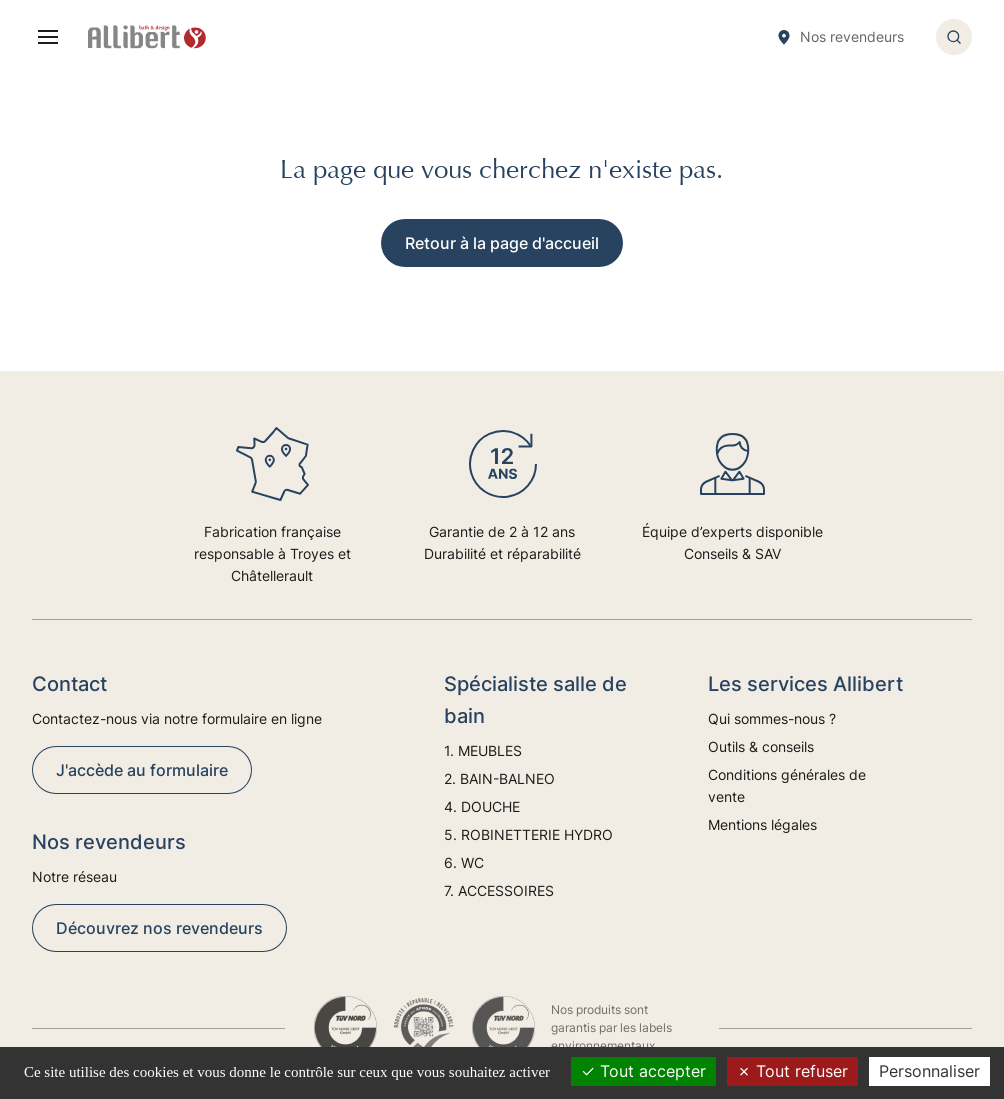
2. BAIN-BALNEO (499, 778)
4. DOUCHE (482, 806)
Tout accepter (643, 1071)
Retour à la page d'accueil (502, 243)
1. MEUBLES (483, 750)
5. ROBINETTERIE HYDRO (528, 834)
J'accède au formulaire (142, 770)
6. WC (464, 862)
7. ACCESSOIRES (499, 890)
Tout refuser (792, 1071)
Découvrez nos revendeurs (159, 928)
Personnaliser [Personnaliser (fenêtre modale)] (929, 1071)
